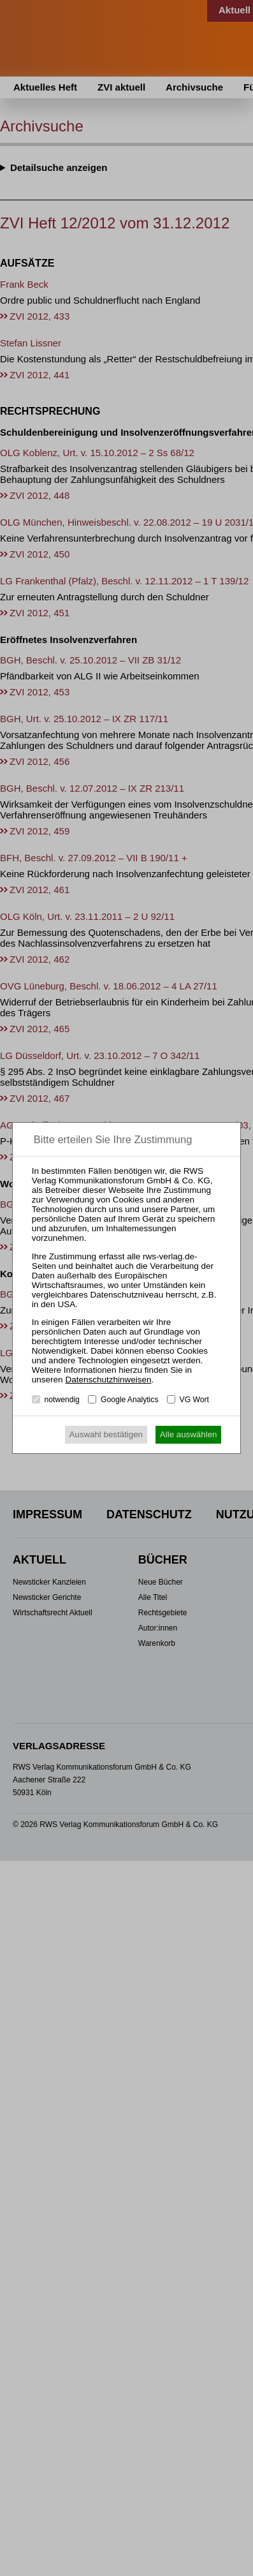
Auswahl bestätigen (106, 1434)
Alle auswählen (188, 1434)
